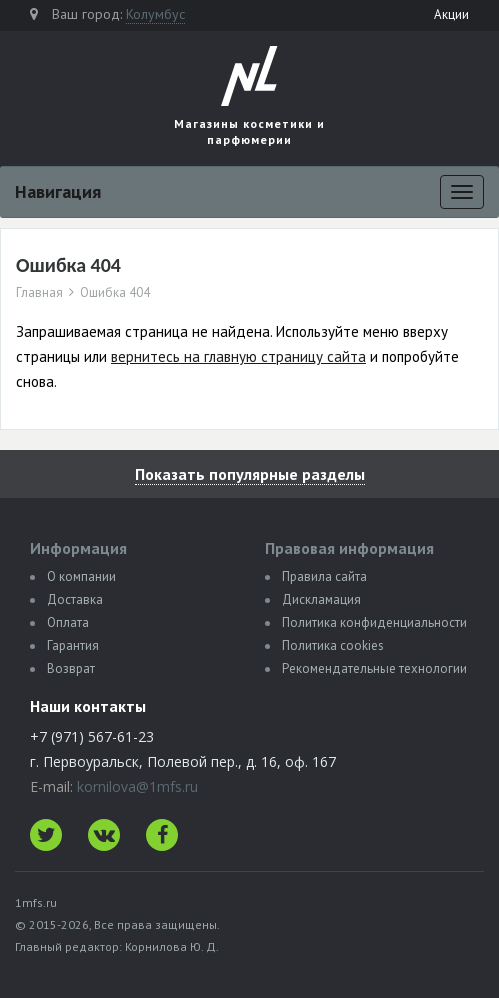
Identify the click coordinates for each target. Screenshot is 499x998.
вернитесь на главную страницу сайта (238, 356)
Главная (39, 293)
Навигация (58, 191)
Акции (451, 14)
